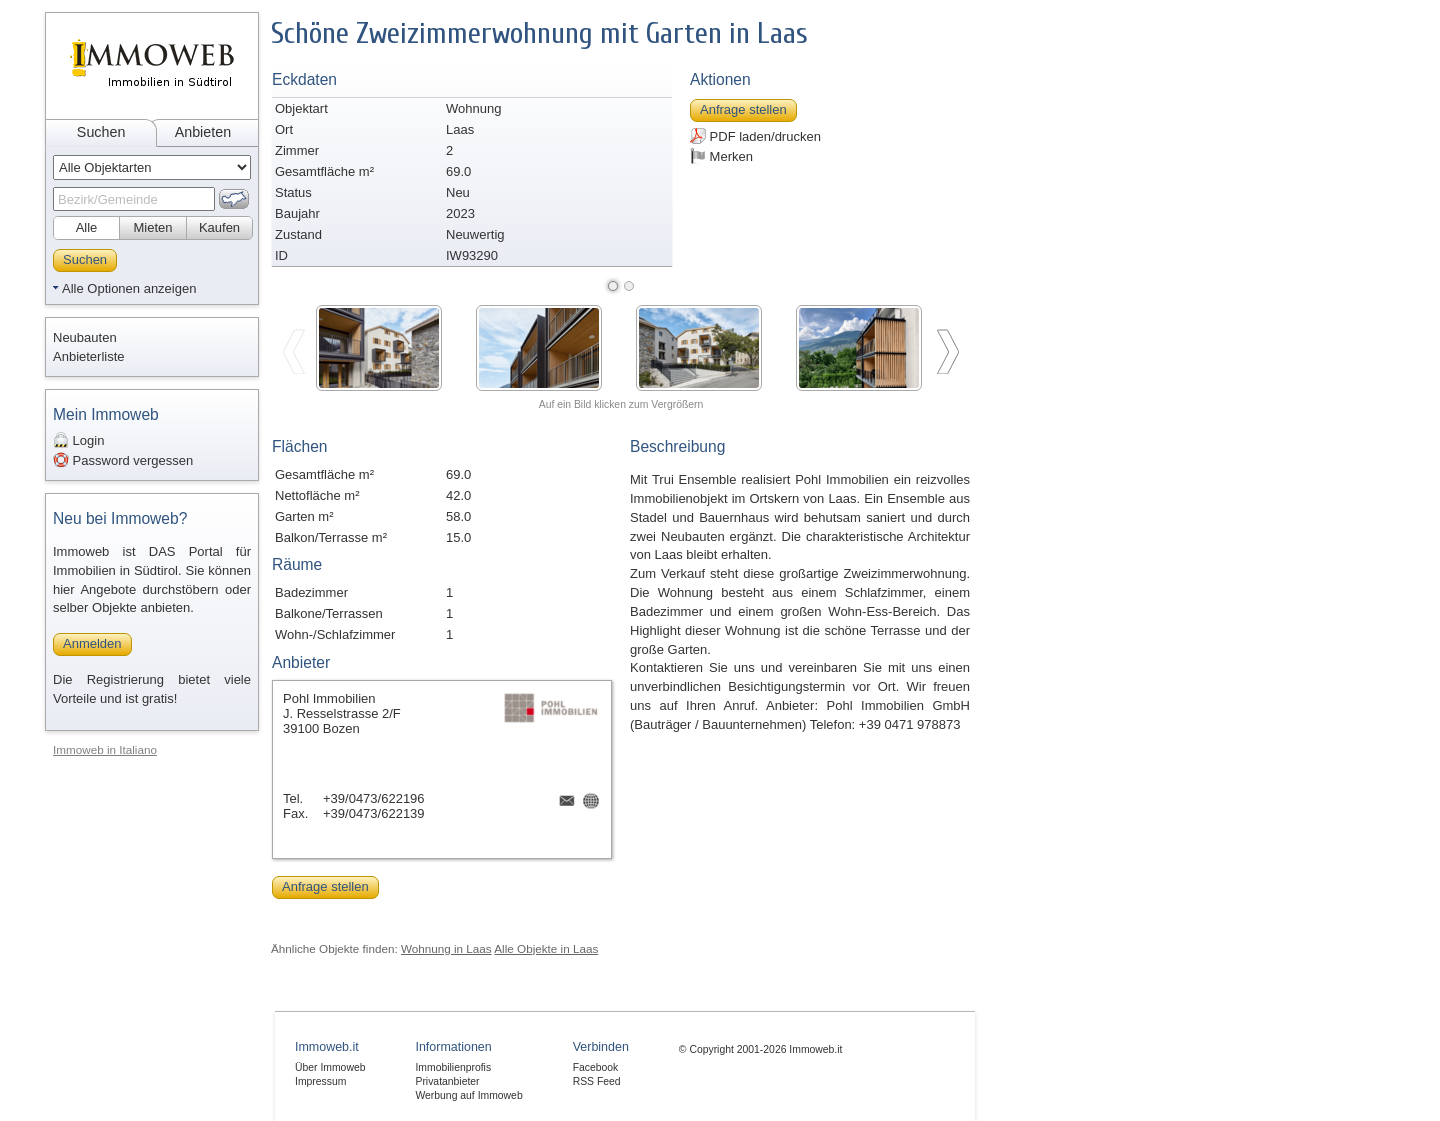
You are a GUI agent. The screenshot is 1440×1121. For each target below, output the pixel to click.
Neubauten (85, 337)
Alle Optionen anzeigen (129, 288)
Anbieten (203, 132)
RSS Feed (597, 1081)
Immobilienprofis (453, 1067)
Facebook (596, 1067)
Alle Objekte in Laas (546, 948)
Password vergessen (123, 460)
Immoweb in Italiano (105, 749)
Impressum (320, 1081)
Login (78, 440)
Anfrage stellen (743, 109)
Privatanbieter (447, 1081)
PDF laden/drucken (755, 136)
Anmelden (92, 643)
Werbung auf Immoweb (468, 1095)
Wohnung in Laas (446, 948)
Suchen (101, 132)
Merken (721, 156)
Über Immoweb (330, 1067)
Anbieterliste (89, 356)
